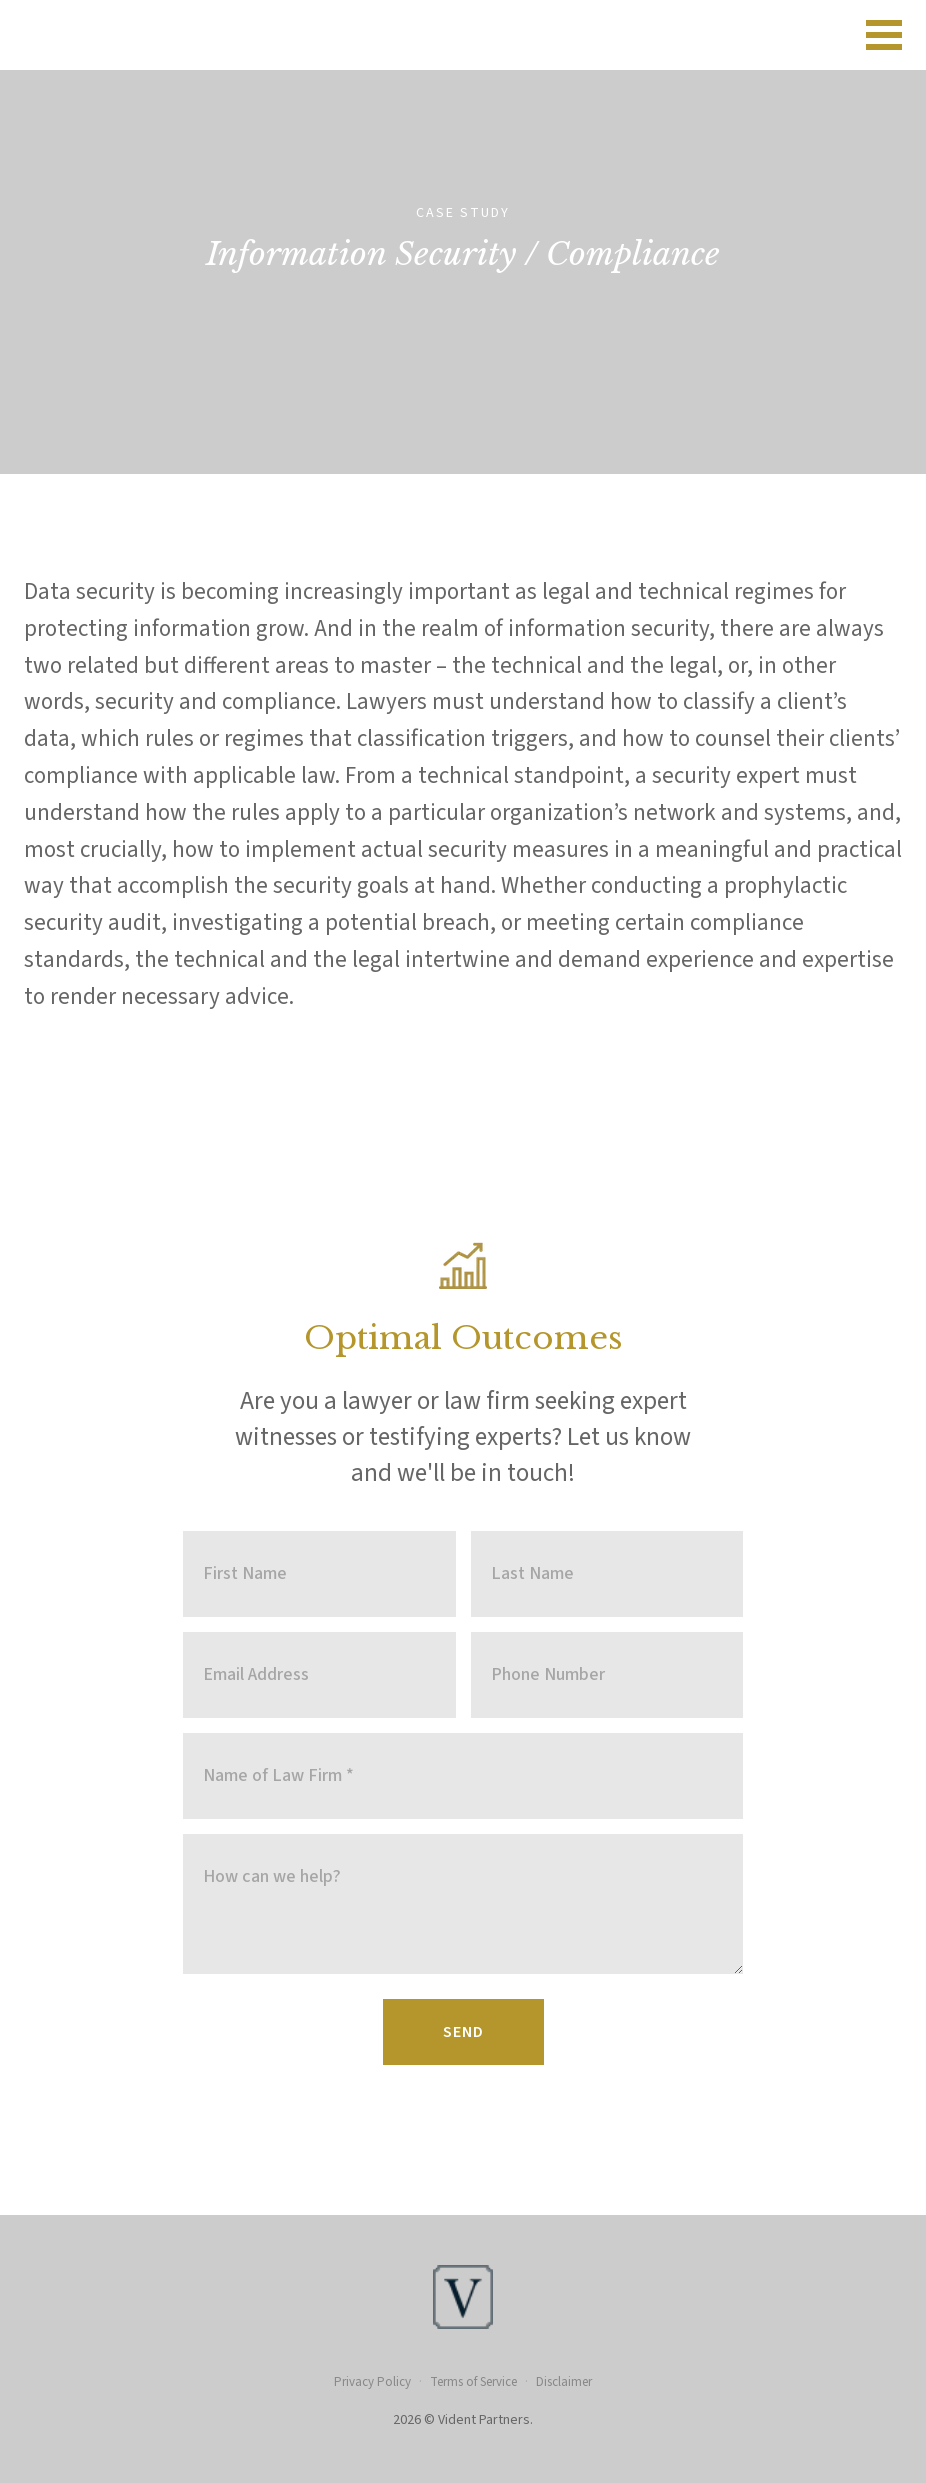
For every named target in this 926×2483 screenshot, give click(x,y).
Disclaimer (564, 2382)
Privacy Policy (372, 2382)
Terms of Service (473, 2382)
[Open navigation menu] (884, 35)
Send (463, 2032)
